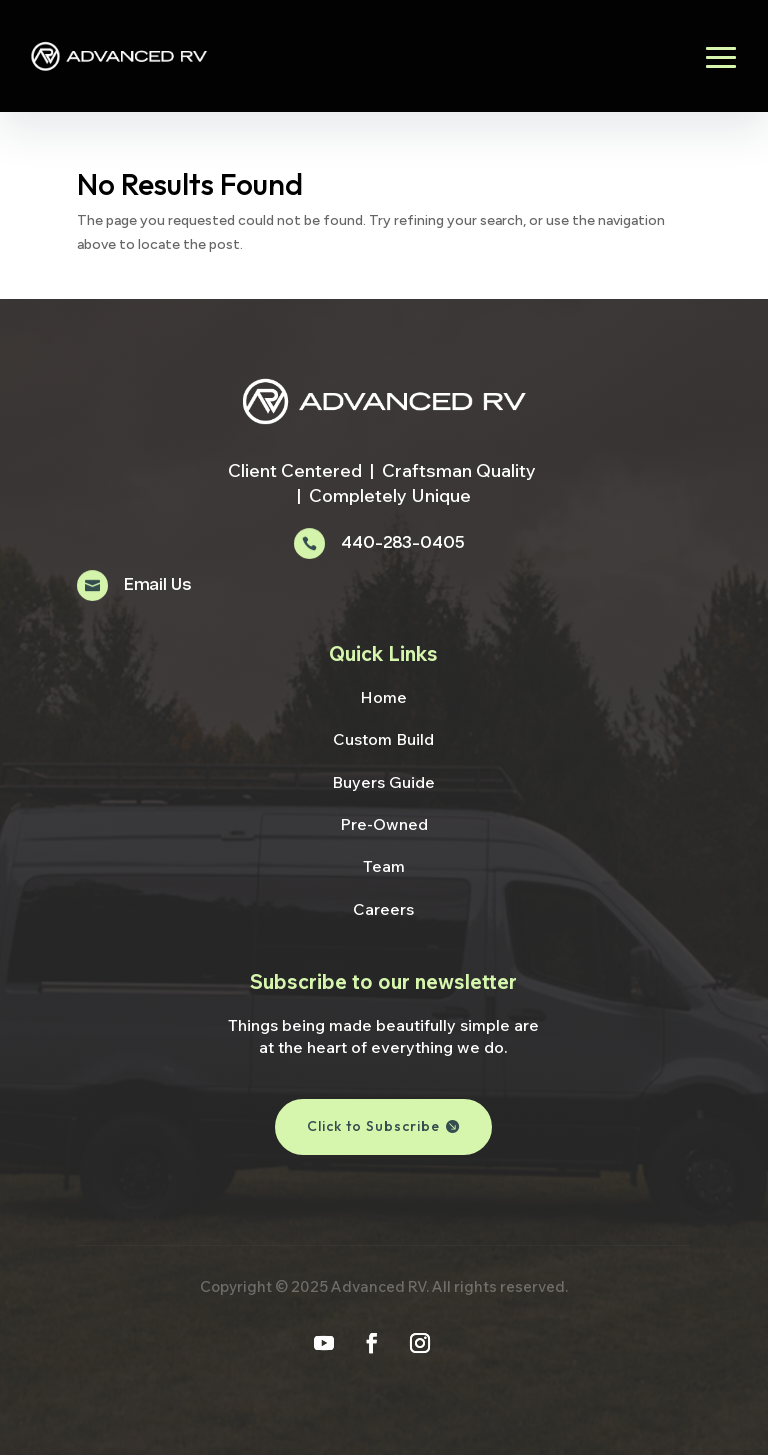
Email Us (157, 585)
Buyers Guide (383, 782)
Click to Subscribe (373, 1126)
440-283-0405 (402, 543)
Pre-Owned (384, 824)
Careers (383, 909)
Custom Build (383, 739)
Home (383, 697)
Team (384, 866)
